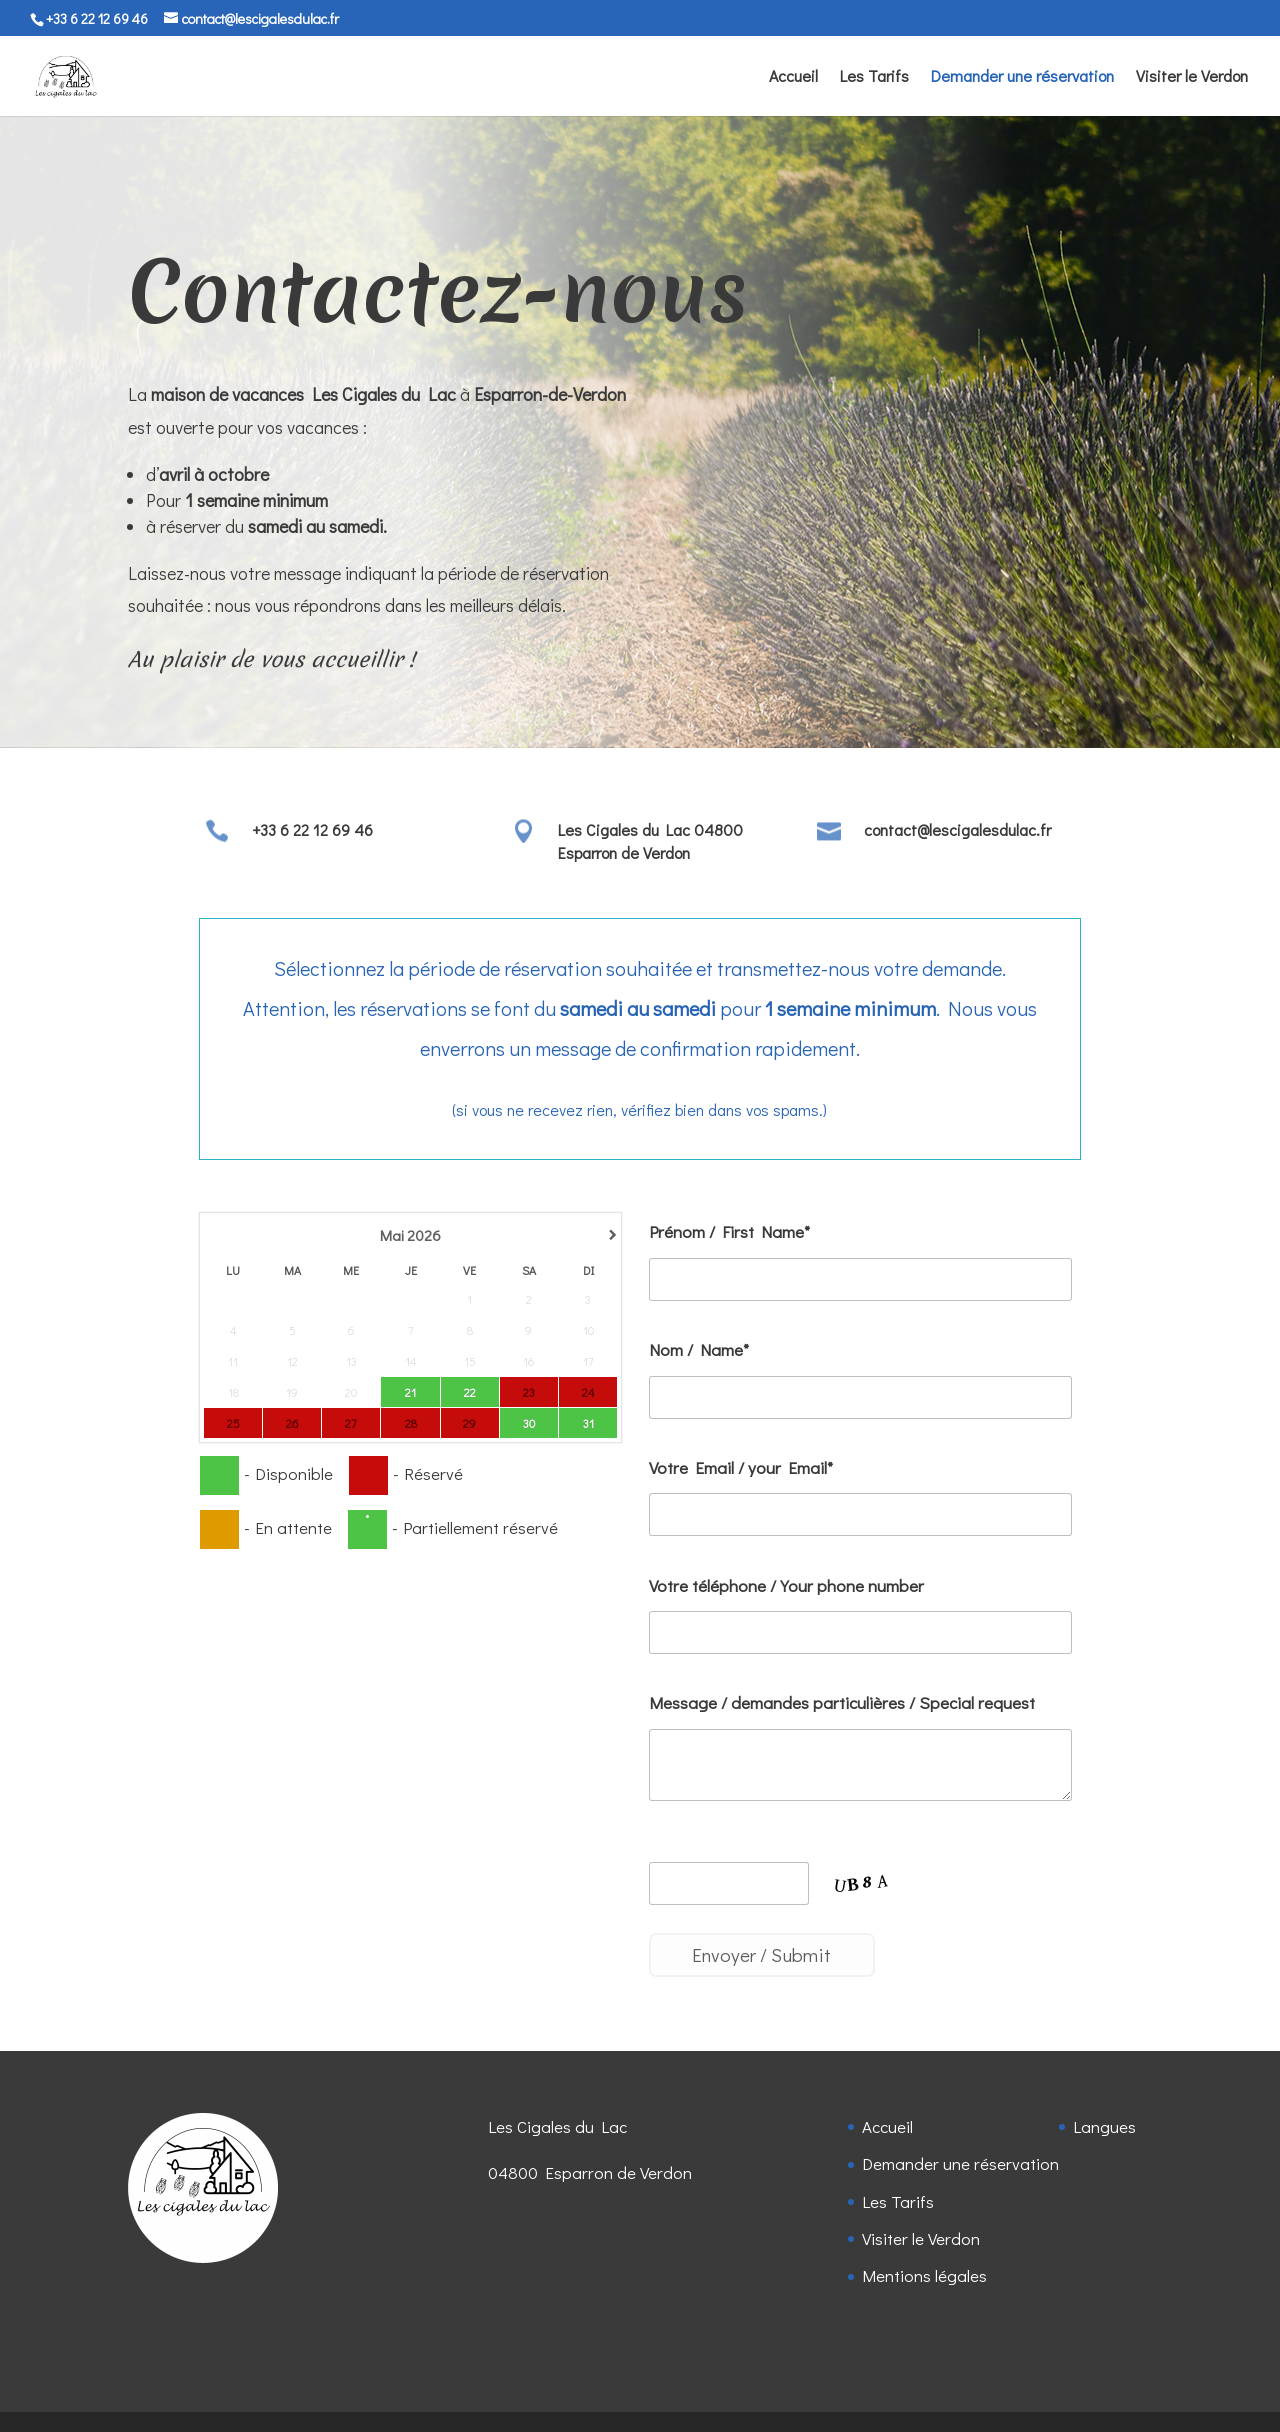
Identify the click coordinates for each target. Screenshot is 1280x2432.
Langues (1104, 2126)
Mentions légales (924, 2275)
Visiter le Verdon (1192, 77)
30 (529, 1422)
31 (588, 1422)
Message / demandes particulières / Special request (842, 1702)
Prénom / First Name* (729, 1231)
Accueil (793, 77)
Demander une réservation (1022, 77)
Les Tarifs (874, 77)
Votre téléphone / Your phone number (786, 1585)
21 (410, 1391)
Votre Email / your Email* (741, 1467)
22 (470, 1391)
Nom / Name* (699, 1349)
